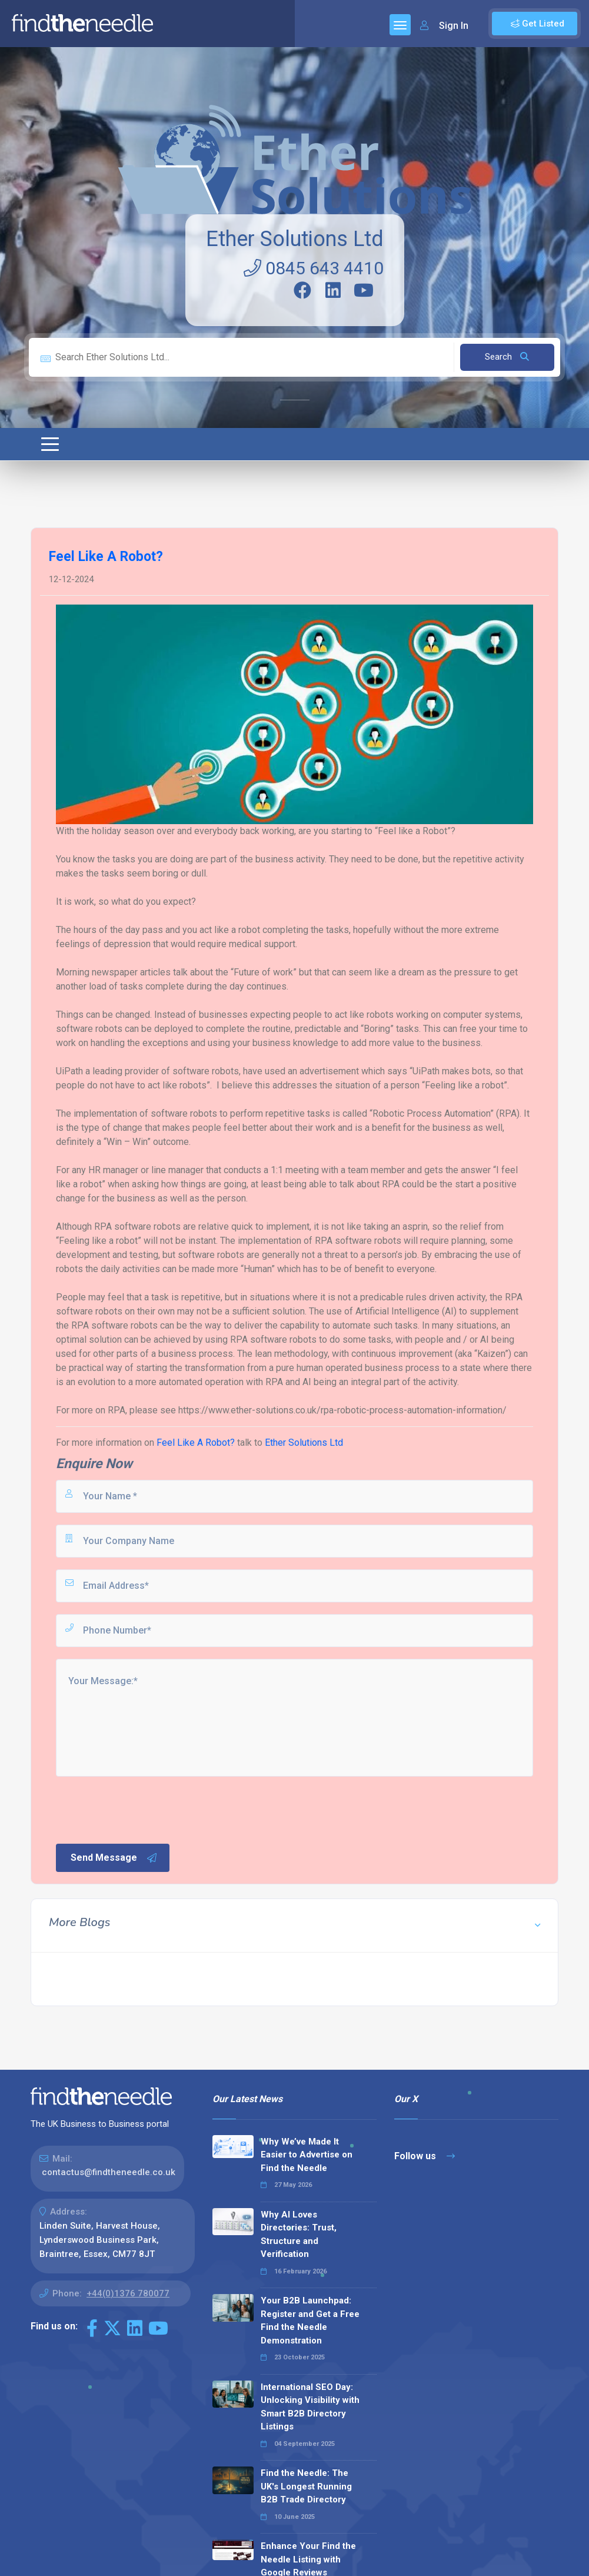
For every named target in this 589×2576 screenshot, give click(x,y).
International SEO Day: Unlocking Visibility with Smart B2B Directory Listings (310, 2407)
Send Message (114, 1858)
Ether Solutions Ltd (295, 239)
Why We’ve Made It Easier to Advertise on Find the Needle (306, 2154)
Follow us (424, 2156)
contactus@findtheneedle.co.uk (108, 2172)
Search (507, 356)
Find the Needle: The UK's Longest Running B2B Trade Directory (306, 2486)
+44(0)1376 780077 (127, 2293)
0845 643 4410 (314, 268)
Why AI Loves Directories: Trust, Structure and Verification (299, 2234)
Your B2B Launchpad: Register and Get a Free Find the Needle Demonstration (310, 2320)
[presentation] (143, 1809)
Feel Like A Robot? (196, 1442)
